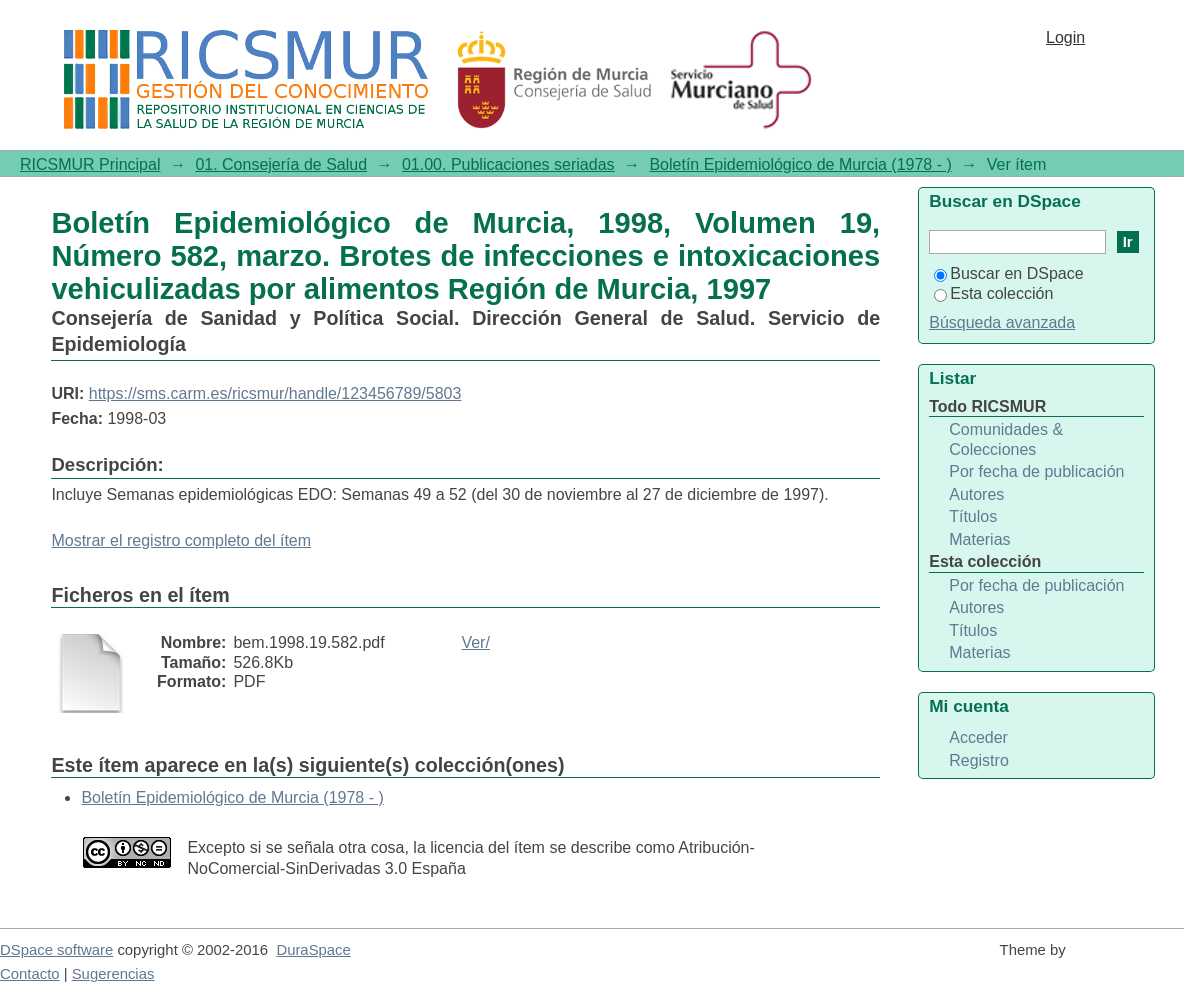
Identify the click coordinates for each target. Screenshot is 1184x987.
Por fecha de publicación (1036, 471)
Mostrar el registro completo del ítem (181, 540)
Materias (979, 539)
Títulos (973, 516)
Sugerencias (113, 974)
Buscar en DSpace (1008, 273)
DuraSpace (313, 950)
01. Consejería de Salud (281, 164)
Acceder (978, 737)
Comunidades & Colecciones (1006, 439)
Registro (979, 760)
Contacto (30, 974)
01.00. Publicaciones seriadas (508, 164)
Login (1065, 37)
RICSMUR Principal (90, 164)
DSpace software (56, 950)
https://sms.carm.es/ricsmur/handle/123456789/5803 (275, 393)
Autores (976, 494)
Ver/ (475, 642)
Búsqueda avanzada (1002, 322)
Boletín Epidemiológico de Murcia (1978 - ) (800, 164)
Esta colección (993, 293)
